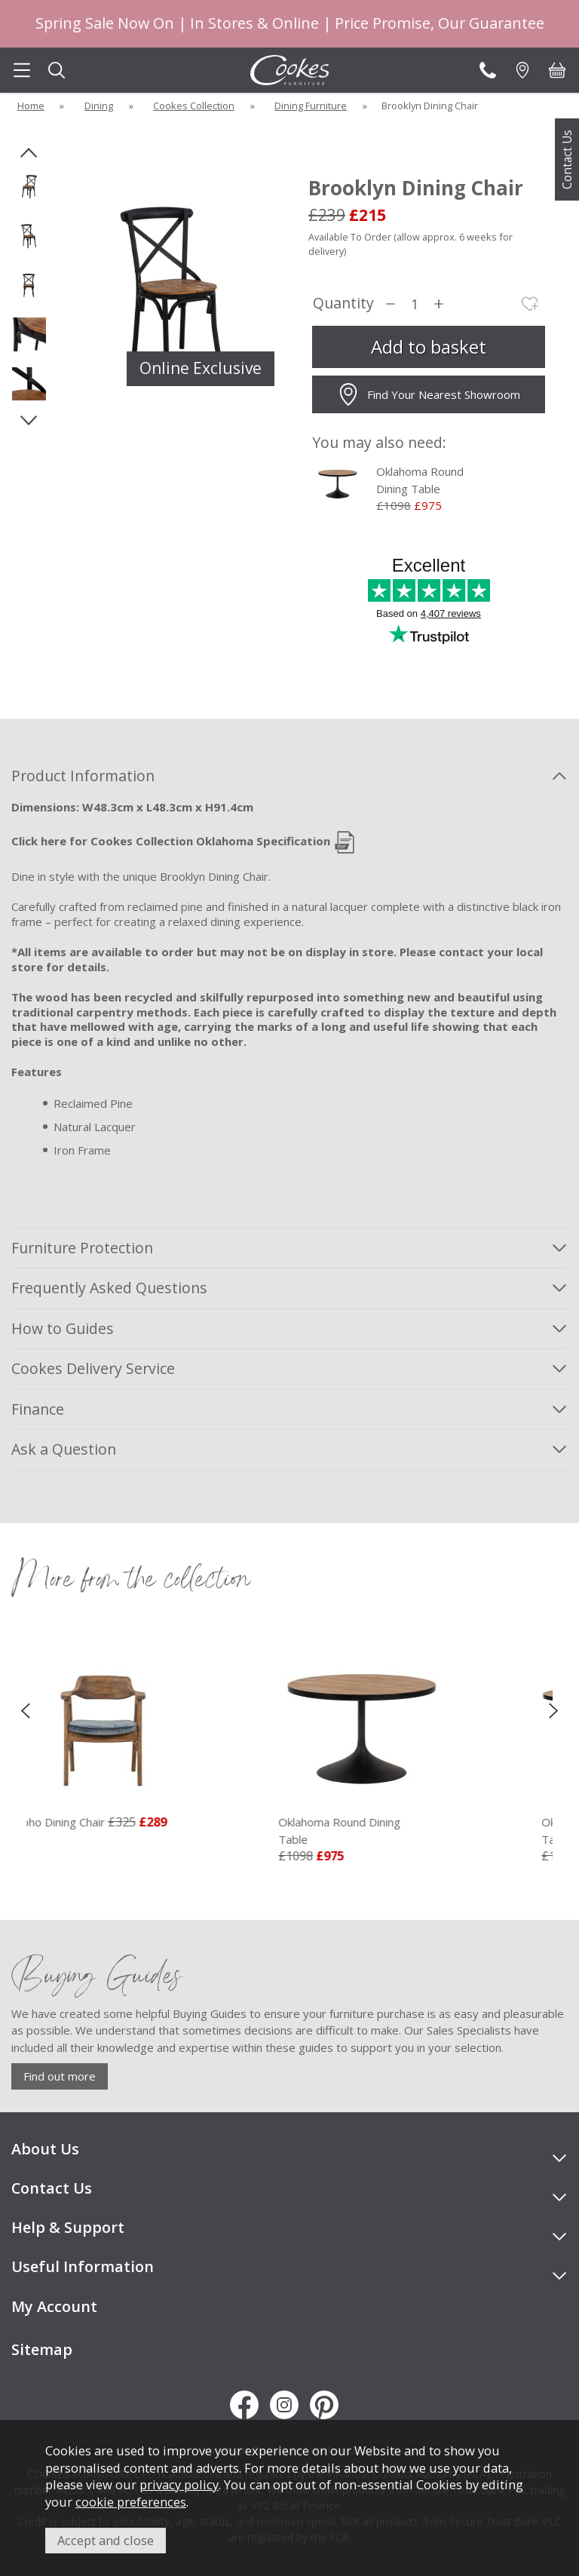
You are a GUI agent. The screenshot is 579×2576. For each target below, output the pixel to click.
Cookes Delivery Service (93, 1368)
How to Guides (62, 1328)
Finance (37, 1409)
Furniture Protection (82, 1247)
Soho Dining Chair (82, 1821)
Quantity (343, 303)
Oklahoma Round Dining (386, 1831)
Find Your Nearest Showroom (428, 394)
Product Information (83, 775)
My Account (54, 2306)
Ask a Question (63, 1449)
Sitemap (41, 2349)
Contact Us (567, 159)
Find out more (59, 2076)
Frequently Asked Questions (109, 1287)
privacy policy (179, 2484)
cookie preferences (130, 2501)
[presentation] (25, 1709)
